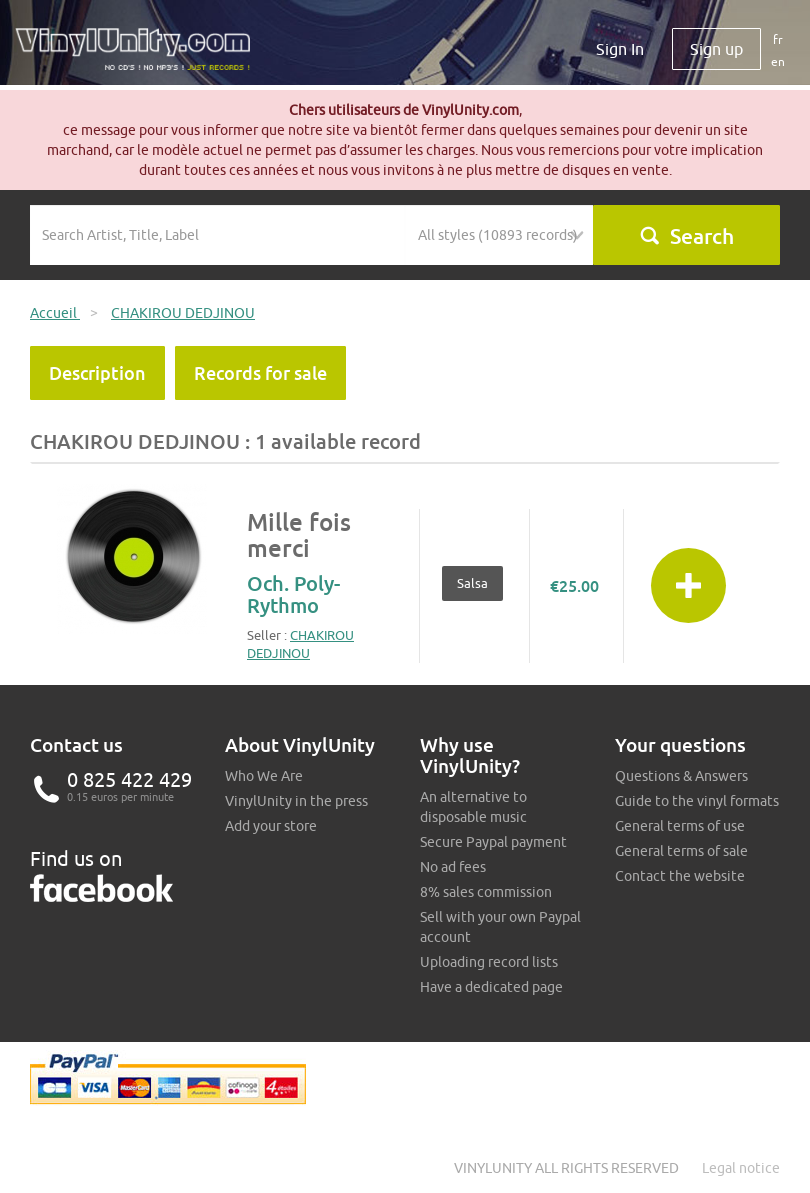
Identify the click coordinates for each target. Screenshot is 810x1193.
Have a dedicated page (491, 987)
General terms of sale (681, 851)
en (778, 61)
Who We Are (264, 776)
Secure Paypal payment (493, 842)
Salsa (472, 583)
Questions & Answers (681, 776)
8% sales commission (486, 892)
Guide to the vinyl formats (697, 801)
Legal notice (741, 1168)
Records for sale (260, 373)
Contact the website (680, 876)
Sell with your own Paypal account (500, 927)
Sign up (716, 49)
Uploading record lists (489, 962)
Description (97, 373)
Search (686, 236)
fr (778, 39)
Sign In (620, 49)
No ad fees (453, 867)
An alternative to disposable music (473, 807)
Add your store (271, 826)
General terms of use (680, 826)
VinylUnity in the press (296, 801)
